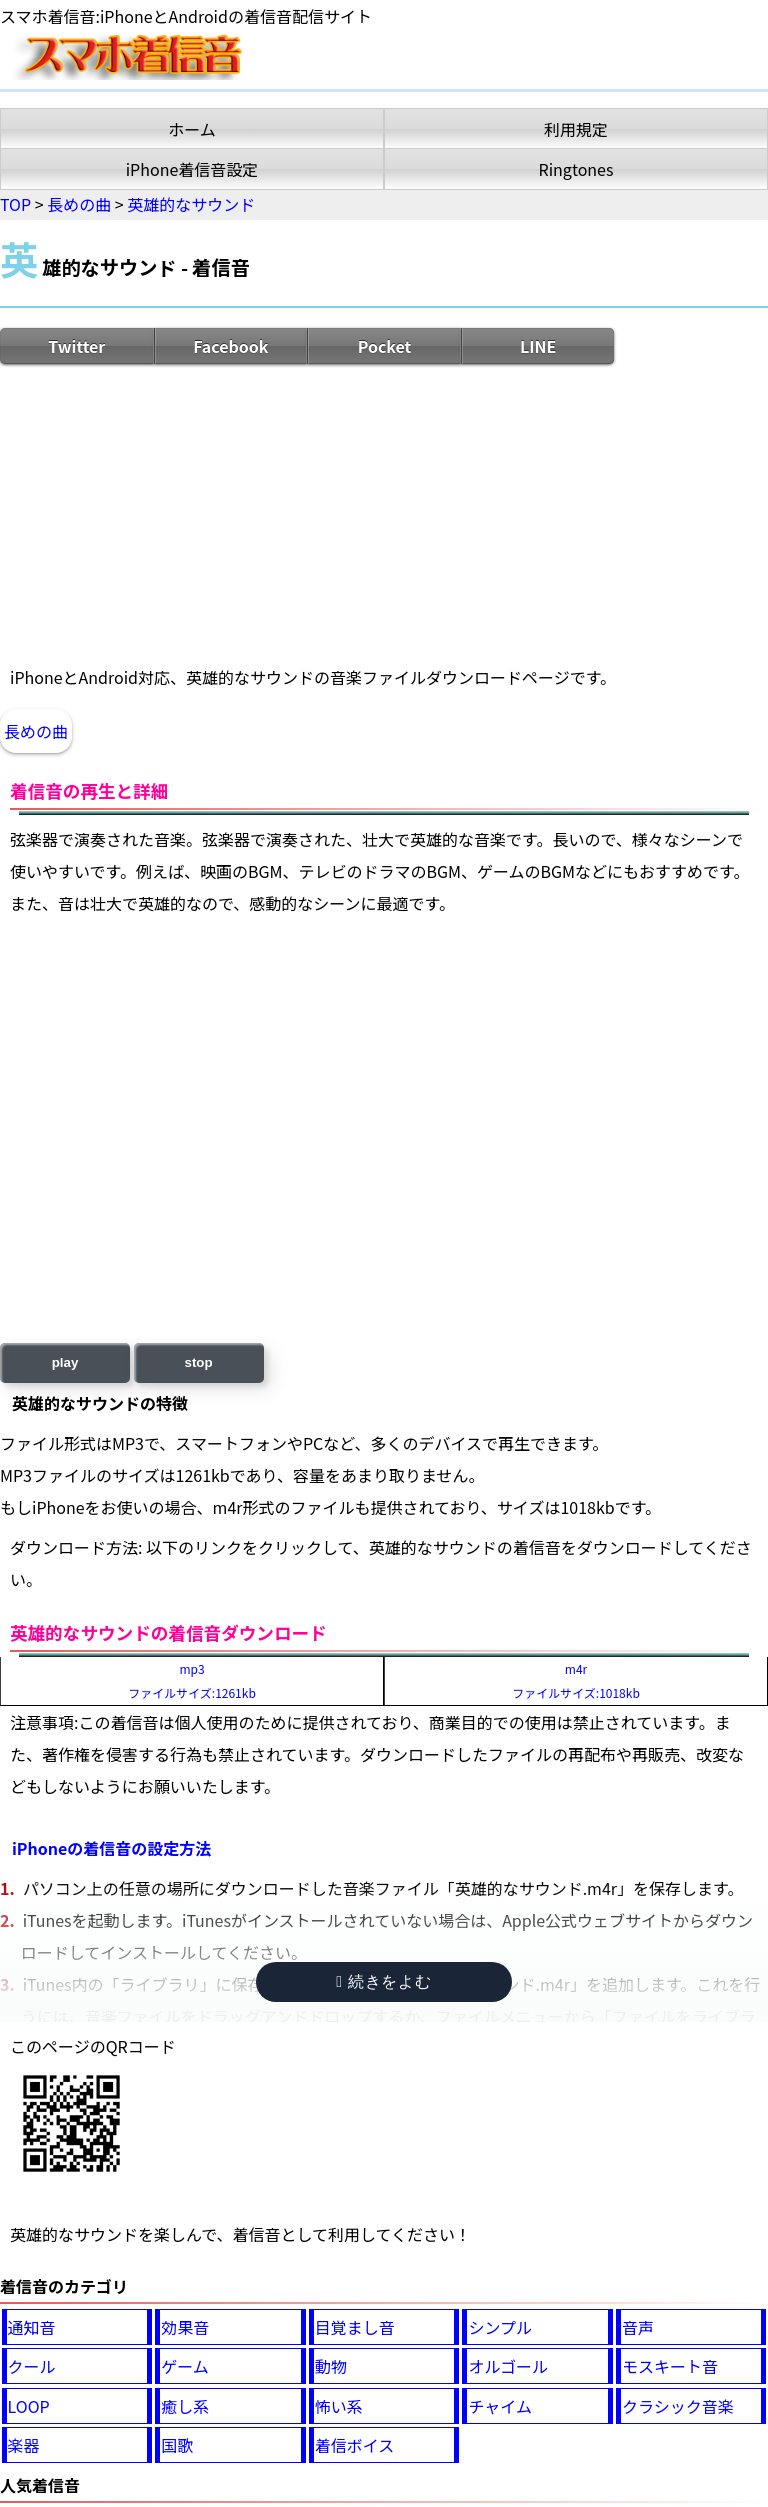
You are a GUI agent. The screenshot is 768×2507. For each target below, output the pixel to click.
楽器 (24, 2445)
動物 (331, 2366)
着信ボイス (355, 2445)
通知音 (32, 2327)
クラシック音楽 (678, 2406)
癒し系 (185, 2406)
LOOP (29, 2406)
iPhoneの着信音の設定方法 (111, 1848)
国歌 (177, 2445)
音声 (638, 2327)
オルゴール (508, 2366)
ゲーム (185, 2366)
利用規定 (576, 129)
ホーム (192, 129)
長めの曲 (36, 731)
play (65, 1362)
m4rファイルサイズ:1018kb (576, 1680)
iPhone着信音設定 (192, 169)
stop (199, 1362)
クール (32, 2366)
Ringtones (576, 169)
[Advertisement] (384, 513)
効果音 (185, 2327)
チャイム (500, 2406)
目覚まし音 (355, 2327)
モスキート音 (670, 2366)
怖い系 (339, 2406)
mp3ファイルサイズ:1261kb (192, 1680)
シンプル (500, 2327)
